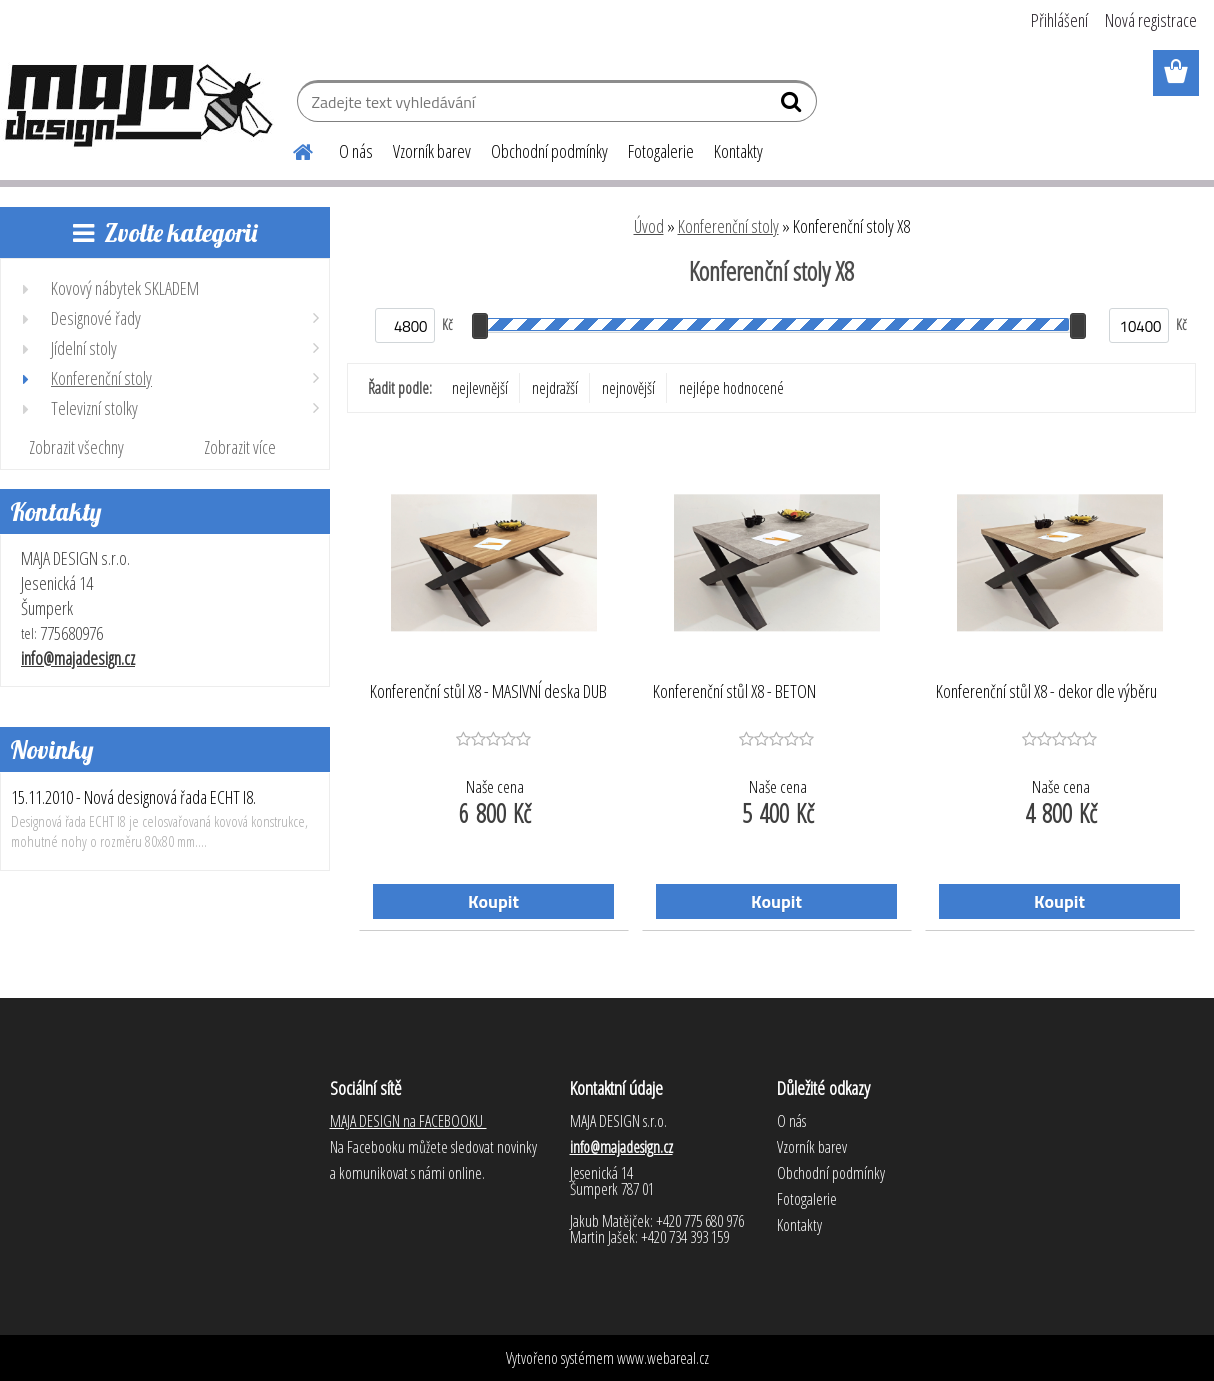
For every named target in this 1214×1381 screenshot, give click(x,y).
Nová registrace (1151, 20)
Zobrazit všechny (76, 447)
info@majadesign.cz (78, 658)
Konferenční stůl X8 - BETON (734, 692)
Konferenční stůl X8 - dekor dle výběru (1046, 692)
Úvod (649, 226)
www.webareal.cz (663, 1358)
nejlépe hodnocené (731, 388)
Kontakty (738, 151)
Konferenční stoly (728, 226)
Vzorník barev (432, 151)
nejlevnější (480, 388)
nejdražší (555, 388)
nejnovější (628, 388)
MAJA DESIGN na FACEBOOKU (408, 1121)
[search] (793, 106)
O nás (356, 151)
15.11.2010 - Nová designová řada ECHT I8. (133, 797)
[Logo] (137, 104)
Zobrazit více (240, 447)
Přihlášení (1059, 20)
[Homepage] (291, 149)
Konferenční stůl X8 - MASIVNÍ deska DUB (488, 692)
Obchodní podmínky (549, 151)
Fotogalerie (661, 151)
